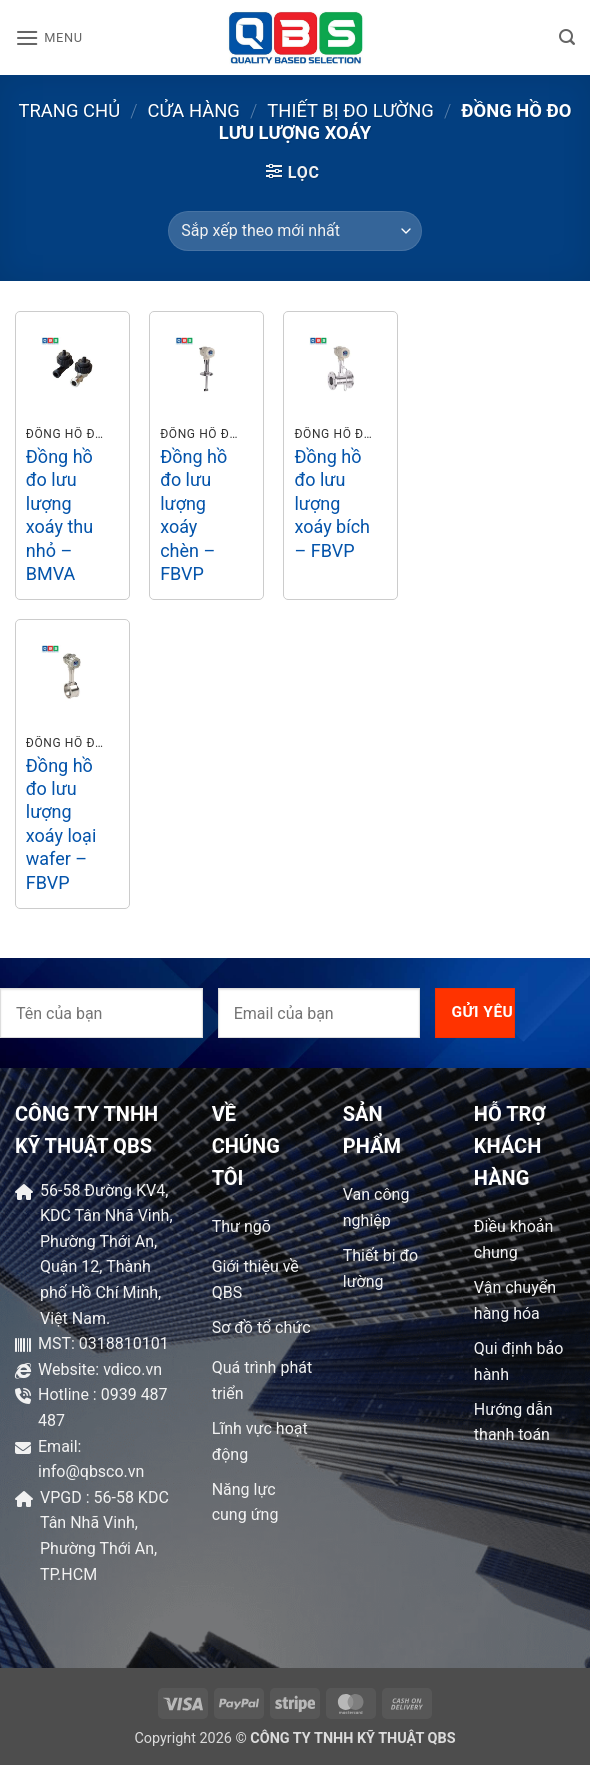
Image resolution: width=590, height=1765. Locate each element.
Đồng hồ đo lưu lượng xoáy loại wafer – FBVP (61, 824)
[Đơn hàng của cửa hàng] (294, 231)
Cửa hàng (194, 110)
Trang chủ (70, 110)
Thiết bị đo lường (350, 110)
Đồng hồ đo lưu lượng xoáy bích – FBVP (332, 503)
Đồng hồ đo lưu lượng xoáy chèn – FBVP (193, 515)
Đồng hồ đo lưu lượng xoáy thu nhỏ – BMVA (59, 515)
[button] (49, 37)
